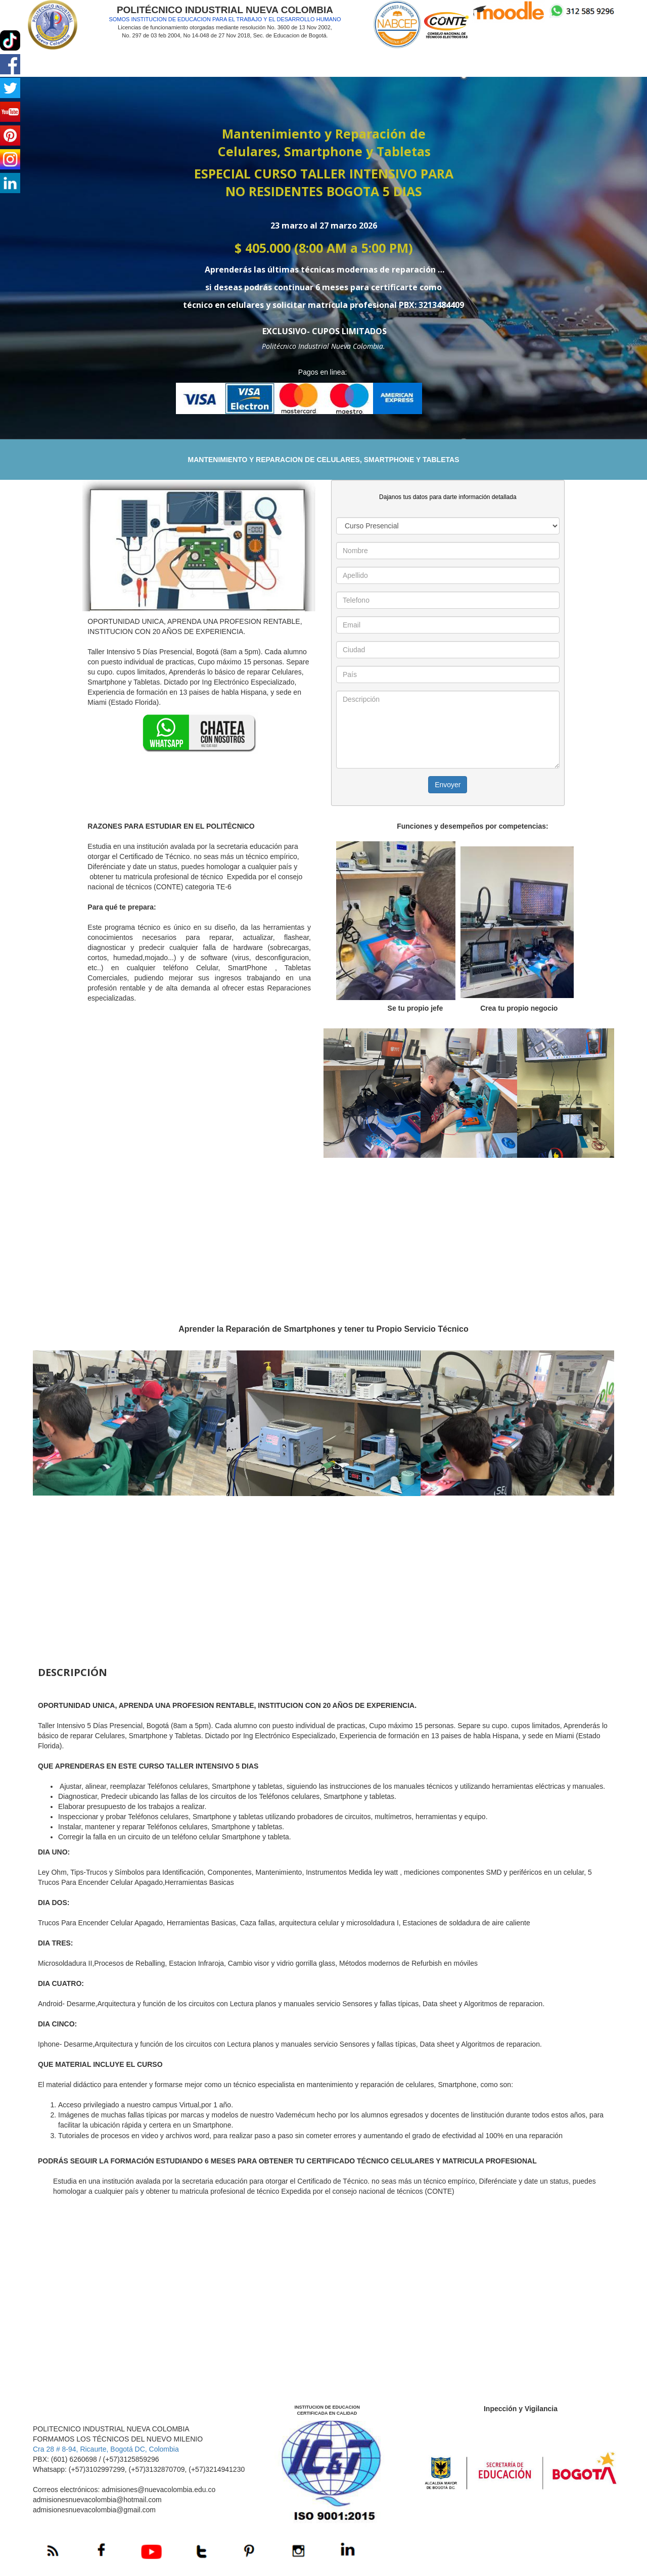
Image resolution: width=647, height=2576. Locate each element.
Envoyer (447, 785)
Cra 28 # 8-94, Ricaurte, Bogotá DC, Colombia (106, 2449)
